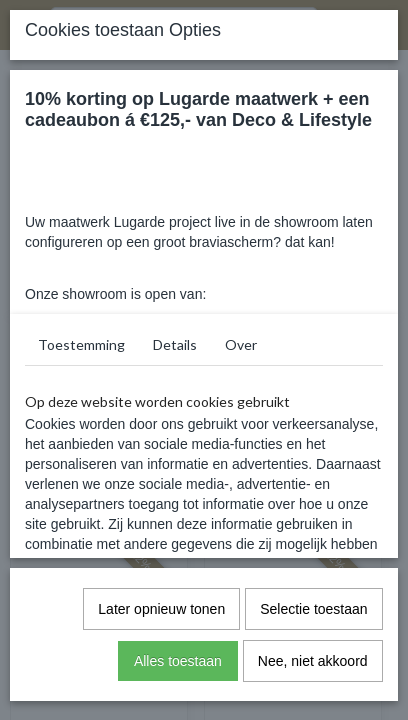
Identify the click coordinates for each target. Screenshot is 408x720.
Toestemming (81, 344)
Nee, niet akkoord (313, 661)
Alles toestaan (178, 661)
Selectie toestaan (313, 609)
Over (241, 344)
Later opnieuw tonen (161, 609)
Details (175, 344)
